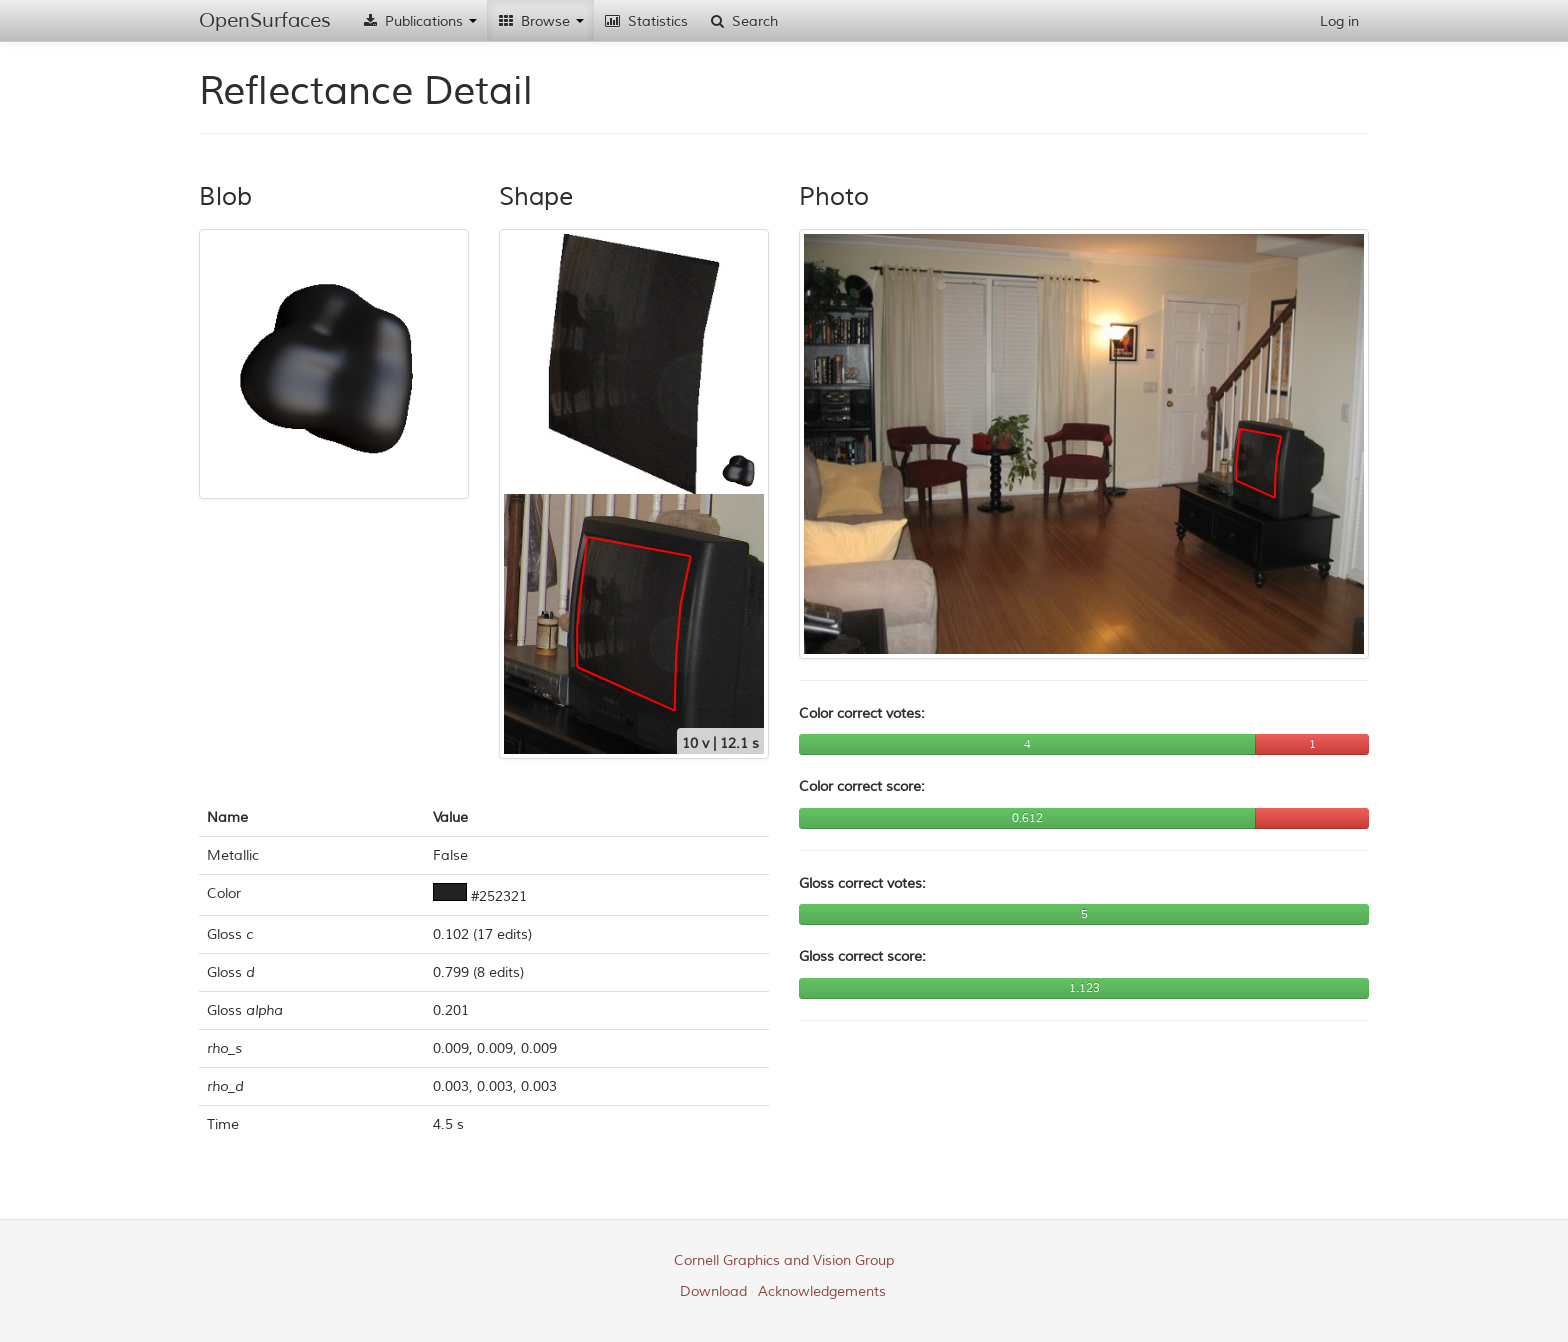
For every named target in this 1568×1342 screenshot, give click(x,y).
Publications (419, 21)
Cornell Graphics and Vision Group (784, 1260)
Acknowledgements (822, 1291)
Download (713, 1291)
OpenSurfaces (265, 20)
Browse (540, 21)
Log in (1339, 21)
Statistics (646, 21)
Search (743, 21)
